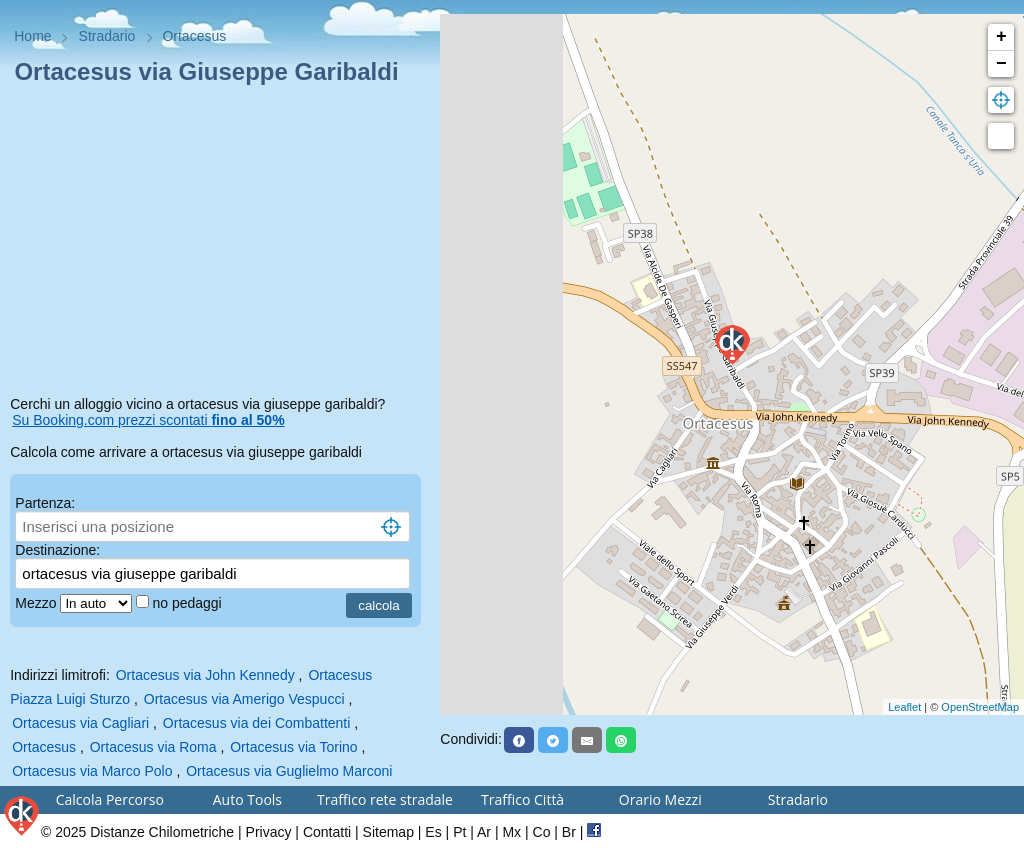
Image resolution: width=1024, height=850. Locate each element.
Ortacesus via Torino (293, 747)
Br (569, 832)
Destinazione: (57, 550)
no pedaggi (188, 603)
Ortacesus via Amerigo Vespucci (244, 699)
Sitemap (388, 832)
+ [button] (1001, 37)
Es (433, 832)
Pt (459, 832)
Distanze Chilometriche (162, 832)
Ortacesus (44, 747)
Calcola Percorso (110, 799)
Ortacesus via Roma (153, 747)
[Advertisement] (220, 244)
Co (542, 832)
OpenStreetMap (980, 707)
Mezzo (37, 603)
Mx (511, 832)
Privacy (269, 832)
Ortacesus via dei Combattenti (257, 723)
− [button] (1001, 64)
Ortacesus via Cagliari (80, 723)
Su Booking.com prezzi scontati (148, 420)
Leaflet (904, 707)
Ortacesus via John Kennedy (205, 675)
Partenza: (45, 503)
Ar (484, 832)
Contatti (327, 832)
